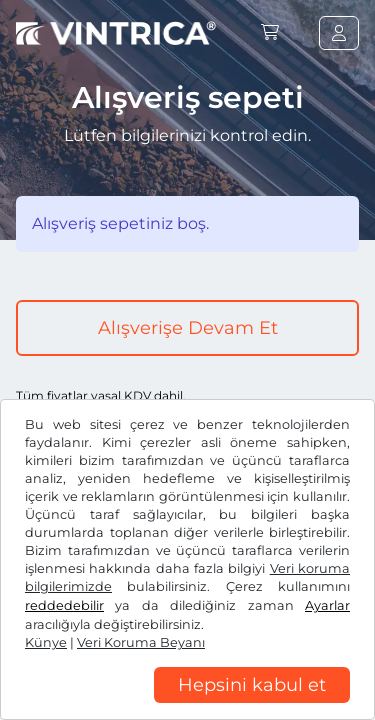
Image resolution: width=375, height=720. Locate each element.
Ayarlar (327, 605)
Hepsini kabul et (252, 685)
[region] (187, 705)
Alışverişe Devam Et (188, 328)
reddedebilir (64, 605)
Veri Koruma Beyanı (141, 642)
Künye (46, 642)
